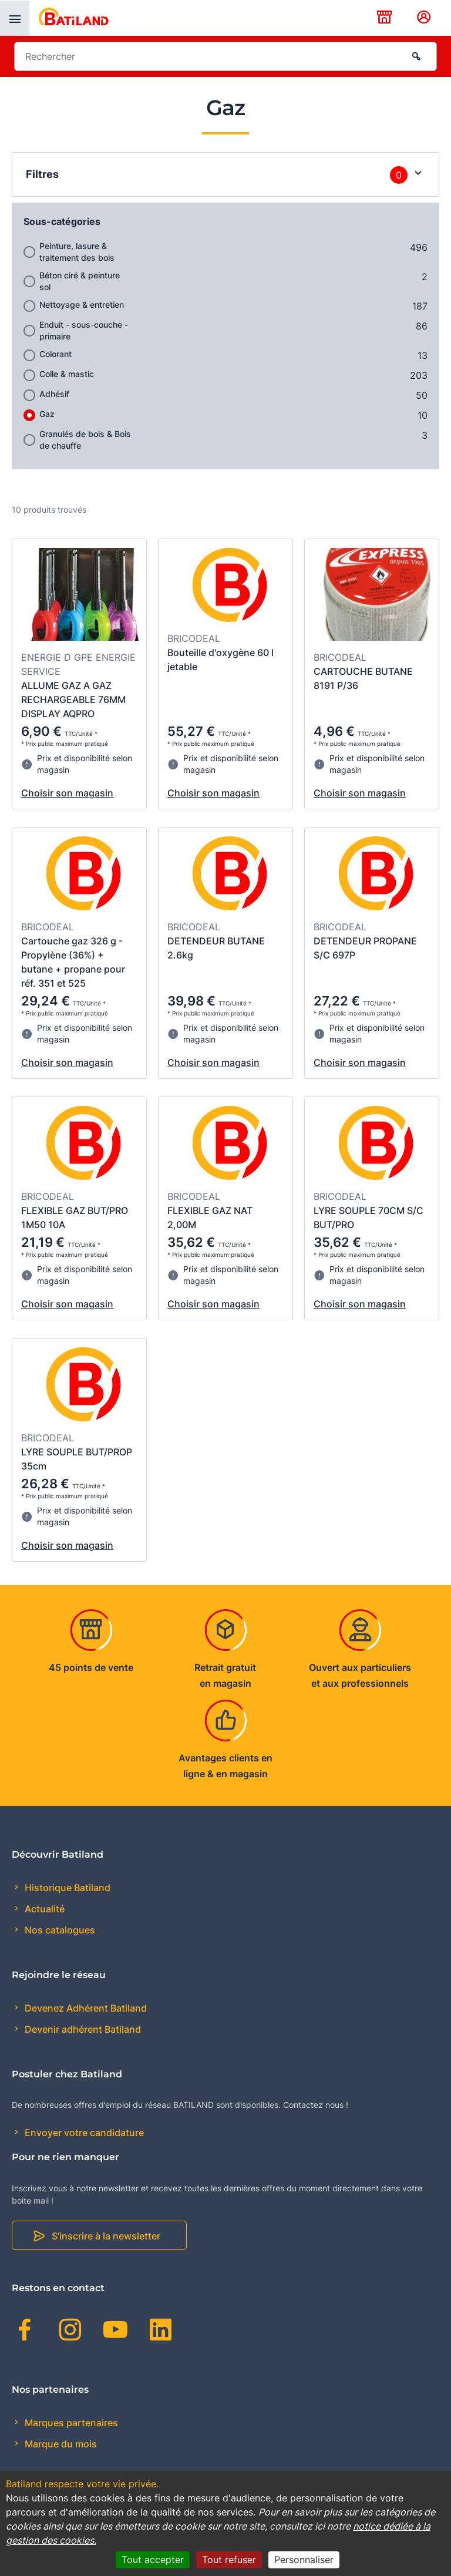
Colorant (55, 354)
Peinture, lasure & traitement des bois (77, 252)
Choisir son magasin (67, 793)
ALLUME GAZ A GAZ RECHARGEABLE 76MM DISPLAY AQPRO (73, 699)
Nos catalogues (58, 1930)
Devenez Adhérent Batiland (84, 2008)
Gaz (47, 414)
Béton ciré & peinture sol (79, 281)
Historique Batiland (66, 1888)
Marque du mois (59, 2444)
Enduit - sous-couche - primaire (83, 330)
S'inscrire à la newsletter (106, 2236)
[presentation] (14, 18)
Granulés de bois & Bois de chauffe (85, 439)
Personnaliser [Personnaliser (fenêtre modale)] (304, 2559)
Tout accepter (153, 2559)
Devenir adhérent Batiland (81, 2029)
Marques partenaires (70, 2423)
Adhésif (54, 394)
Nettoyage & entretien (81, 305)
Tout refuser (229, 2559)
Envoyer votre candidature (83, 2132)
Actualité (43, 1909)
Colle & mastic (66, 374)
